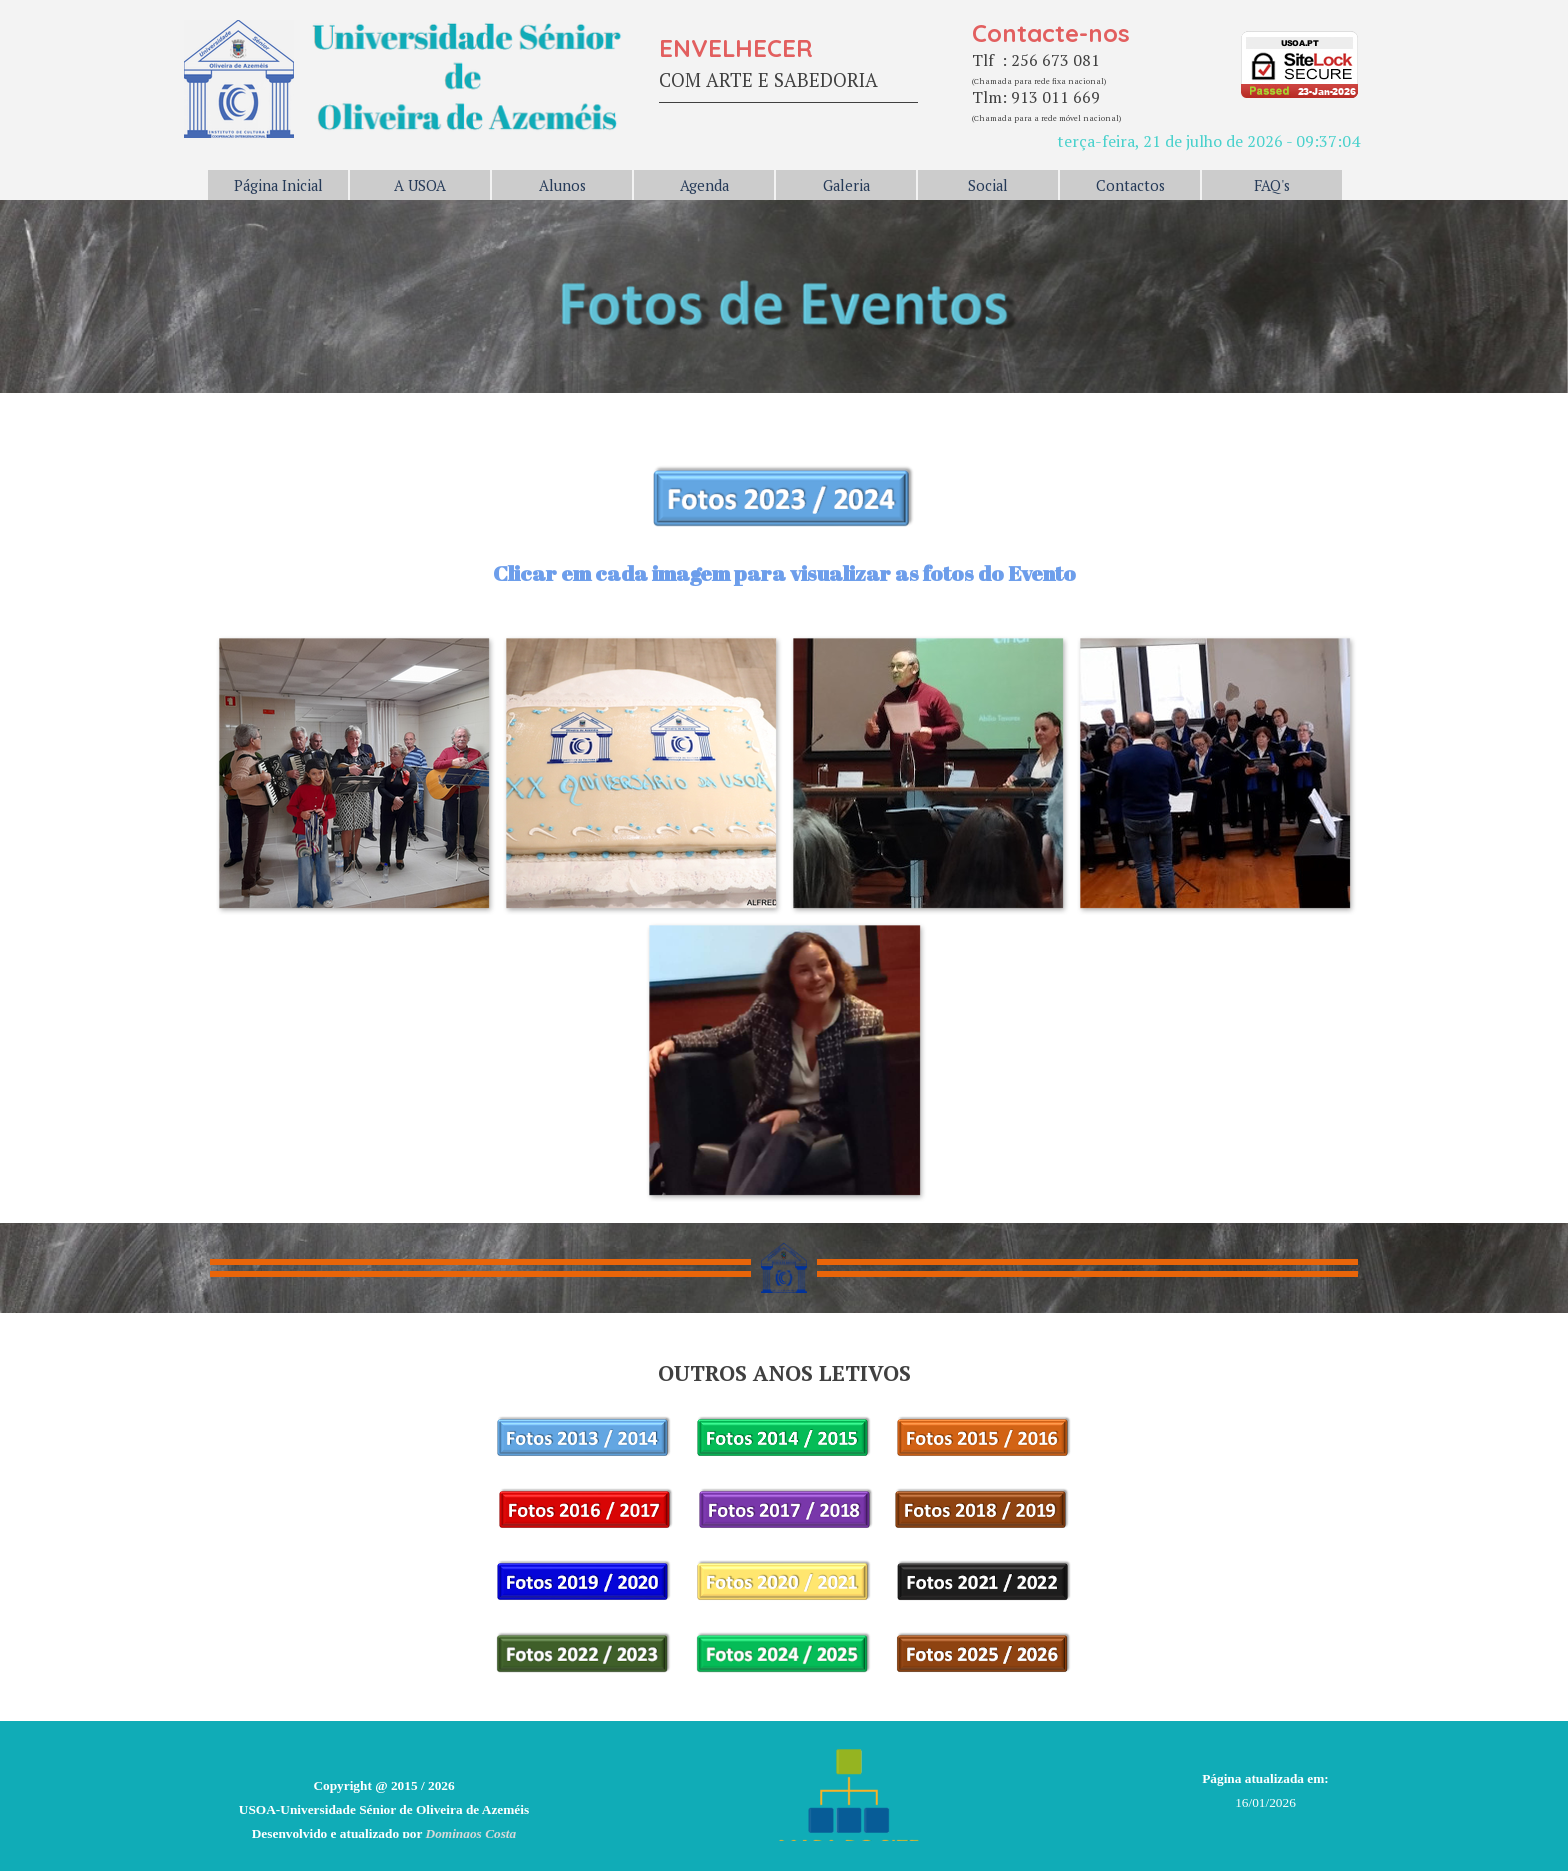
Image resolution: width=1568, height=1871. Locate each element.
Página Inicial (278, 185)
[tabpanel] (788, 66)
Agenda (704, 185)
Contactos (1130, 185)
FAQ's (1272, 185)
